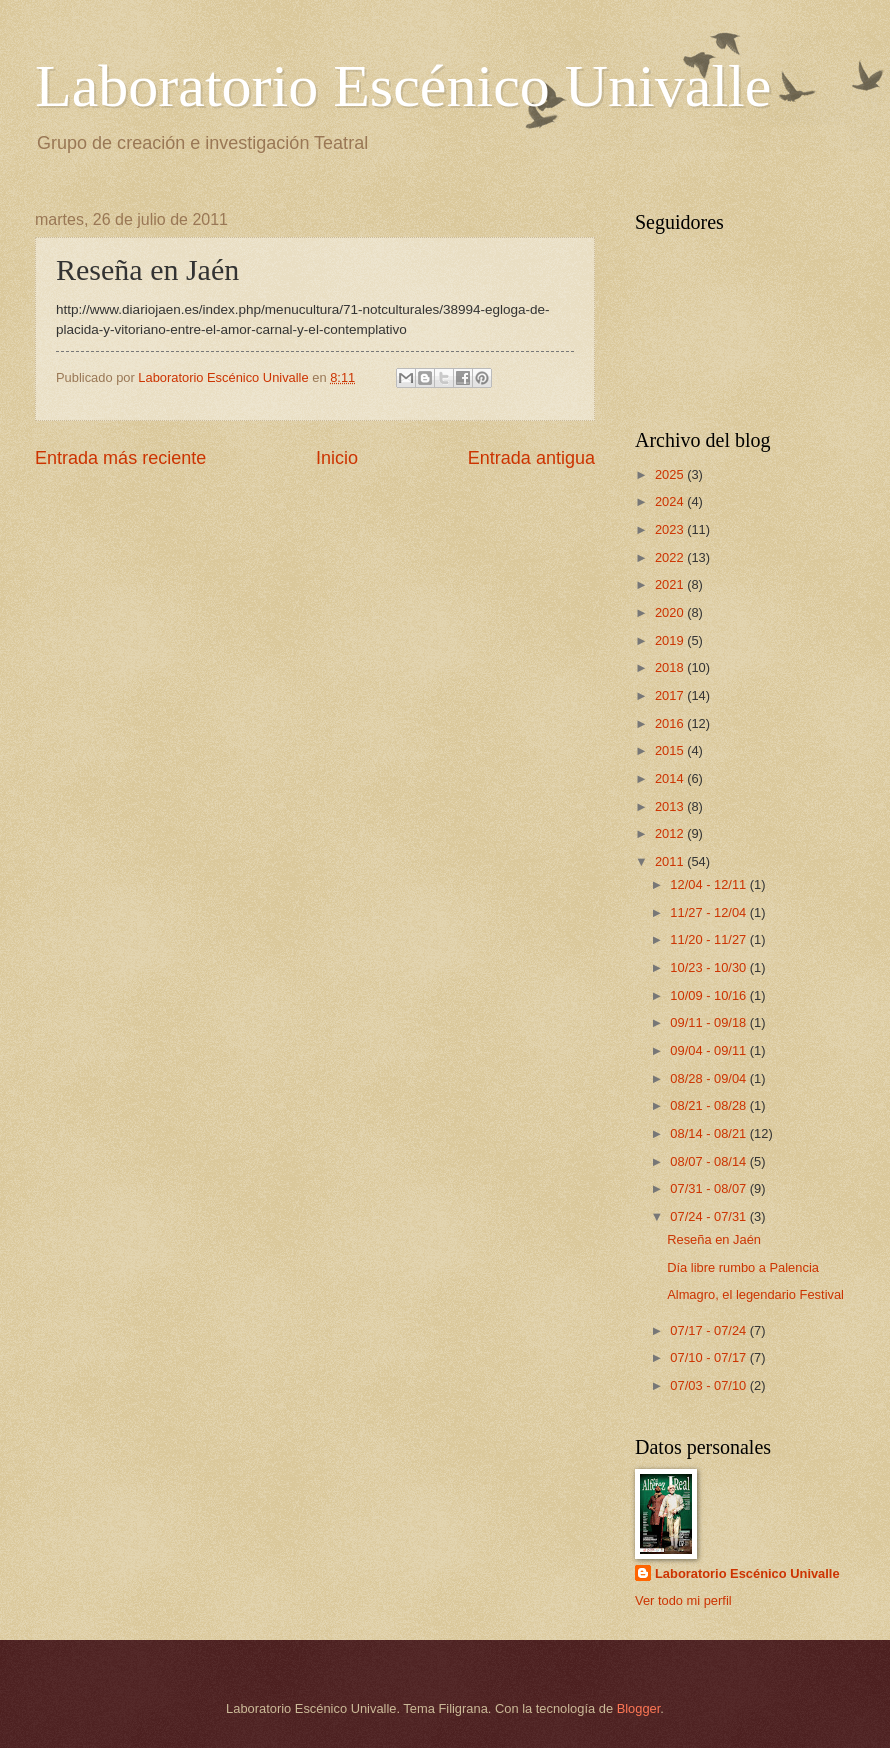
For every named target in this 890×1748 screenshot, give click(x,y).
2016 (671, 723)
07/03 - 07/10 (709, 1385)
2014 (671, 778)
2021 (671, 584)
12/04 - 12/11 (709, 884)
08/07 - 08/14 (709, 1161)
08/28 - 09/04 (709, 1078)
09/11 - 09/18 (709, 1022)
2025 (671, 474)
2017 (671, 695)
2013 (671, 806)
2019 (671, 640)
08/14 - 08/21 (709, 1133)
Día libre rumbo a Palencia (743, 1267)
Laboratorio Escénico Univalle (403, 86)
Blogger (639, 1708)
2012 (671, 833)
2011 (671, 861)
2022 (671, 557)
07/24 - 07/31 (709, 1216)
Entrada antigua (531, 458)
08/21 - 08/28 (709, 1105)
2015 (671, 750)
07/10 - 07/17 (709, 1357)
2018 (671, 667)
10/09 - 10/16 (709, 995)
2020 (671, 612)
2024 (671, 501)
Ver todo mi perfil (683, 1600)
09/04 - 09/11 (709, 1050)
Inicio (337, 458)
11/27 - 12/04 (709, 912)
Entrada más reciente (120, 458)
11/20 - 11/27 (709, 939)
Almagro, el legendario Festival (755, 1294)
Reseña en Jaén (714, 1239)
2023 (671, 529)
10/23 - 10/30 (709, 967)
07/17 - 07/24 (709, 1330)
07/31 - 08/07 (709, 1188)
